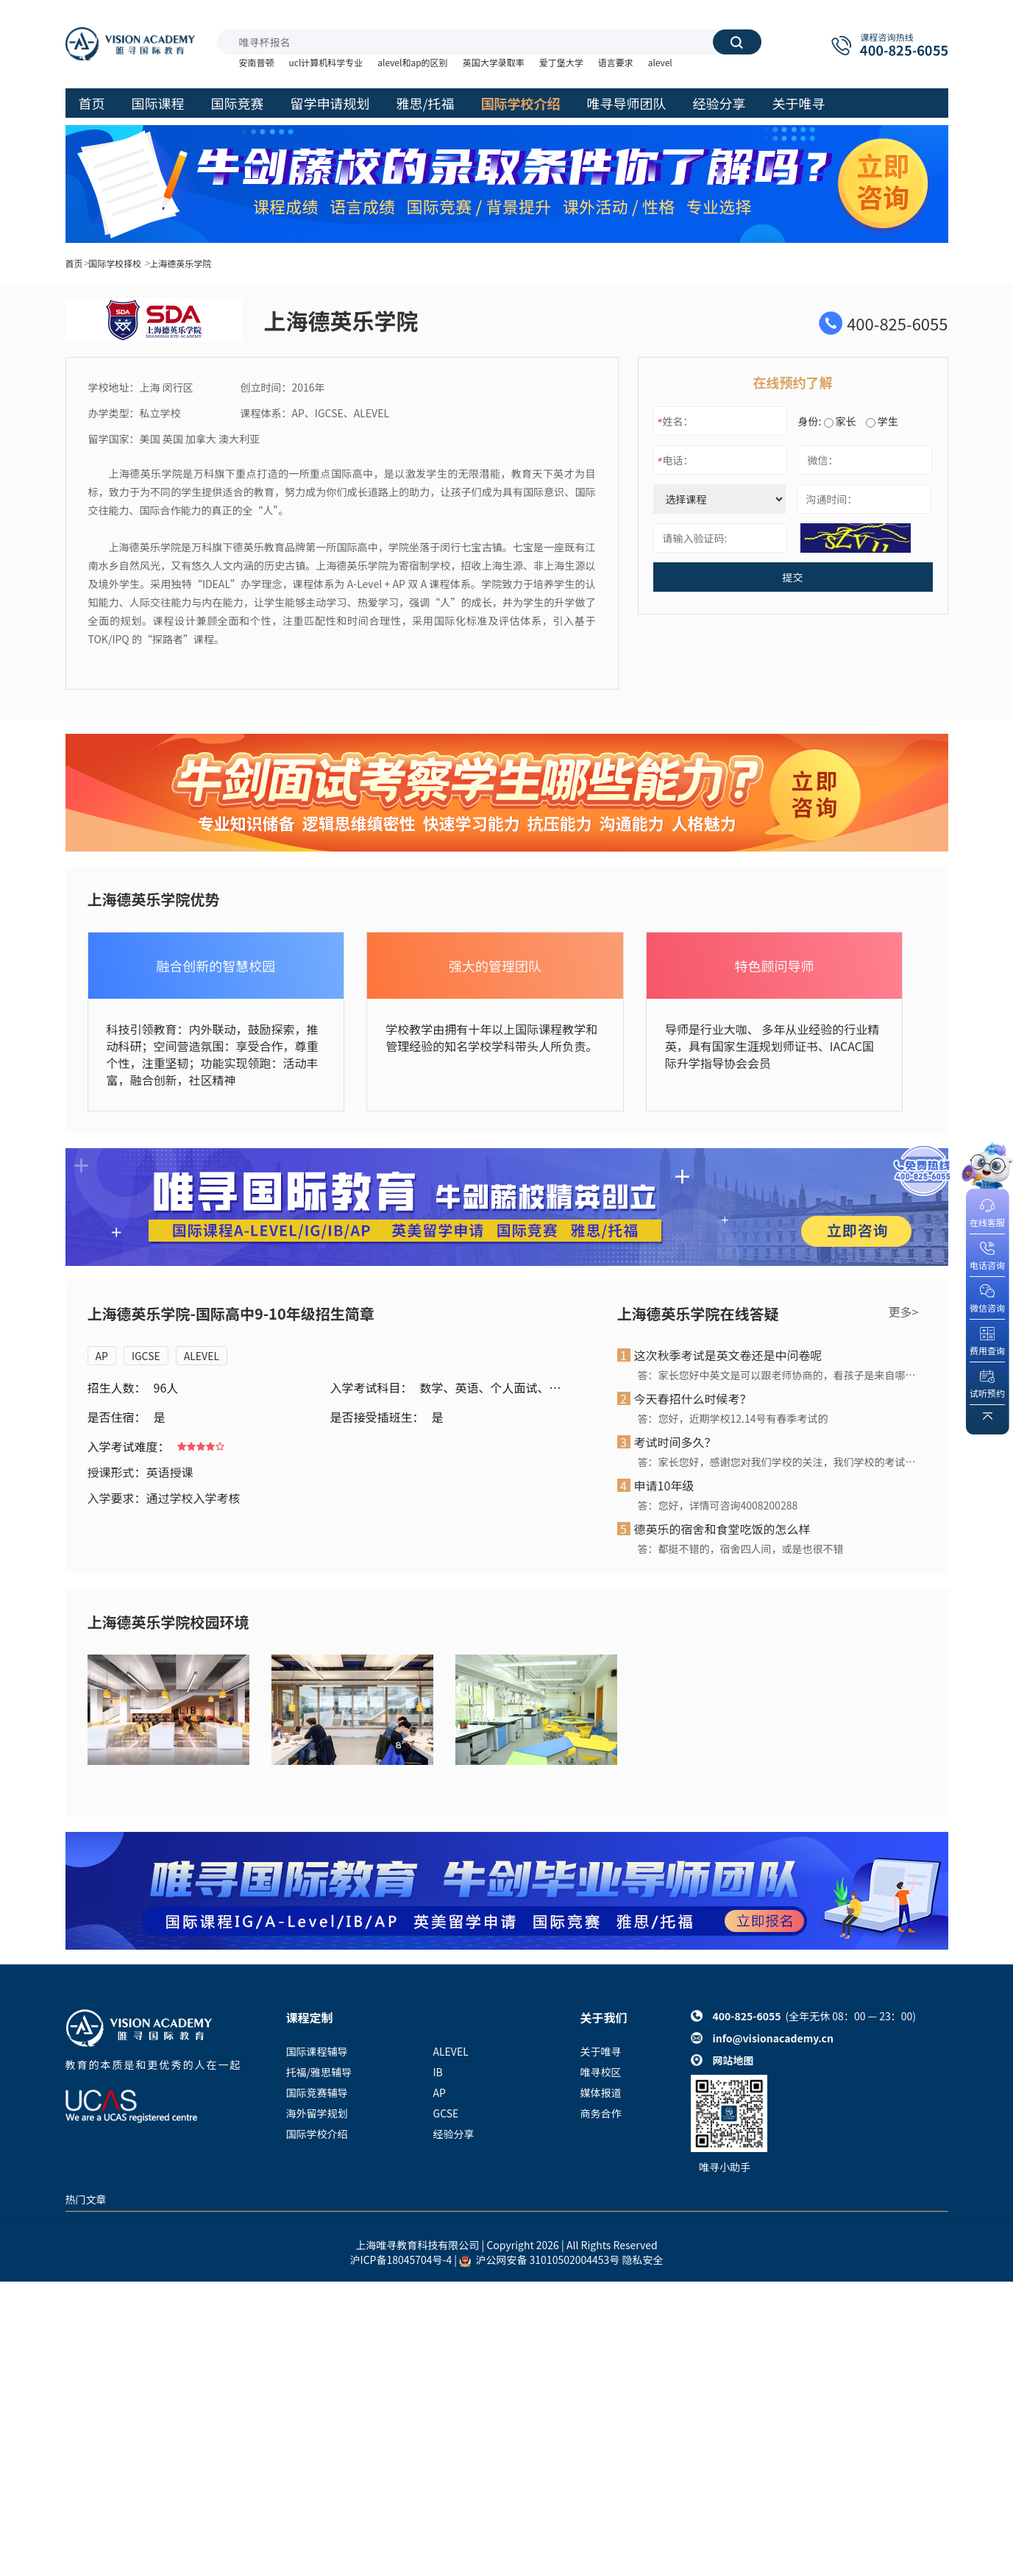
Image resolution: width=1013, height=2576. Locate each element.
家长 (840, 421)
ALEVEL (201, 1355)
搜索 (736, 42)
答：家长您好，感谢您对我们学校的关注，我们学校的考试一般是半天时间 (778, 1461)
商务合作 (601, 2113)
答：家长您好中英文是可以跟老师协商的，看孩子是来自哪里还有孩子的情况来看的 (778, 1374)
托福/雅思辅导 (319, 2071)
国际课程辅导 (317, 2051)
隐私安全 (642, 2259)
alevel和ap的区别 (412, 62)
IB (438, 2071)
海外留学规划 (317, 2113)
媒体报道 (601, 2092)
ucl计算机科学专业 (326, 62)
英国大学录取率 (494, 62)
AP (102, 1355)
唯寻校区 (601, 2071)
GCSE (446, 2113)
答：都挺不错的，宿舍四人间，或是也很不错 (741, 1548)
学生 (882, 421)
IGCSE (146, 1355)
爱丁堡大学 (561, 62)
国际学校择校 (114, 263)
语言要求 (615, 62)
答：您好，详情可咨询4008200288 (718, 1505)
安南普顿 (256, 62)
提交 (793, 577)
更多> (904, 1311)
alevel (660, 62)
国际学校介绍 (317, 2133)
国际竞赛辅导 (317, 2092)
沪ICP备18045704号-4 (401, 2259)
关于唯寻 (601, 2051)
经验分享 (453, 2133)
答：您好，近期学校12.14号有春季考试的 (733, 1418)
